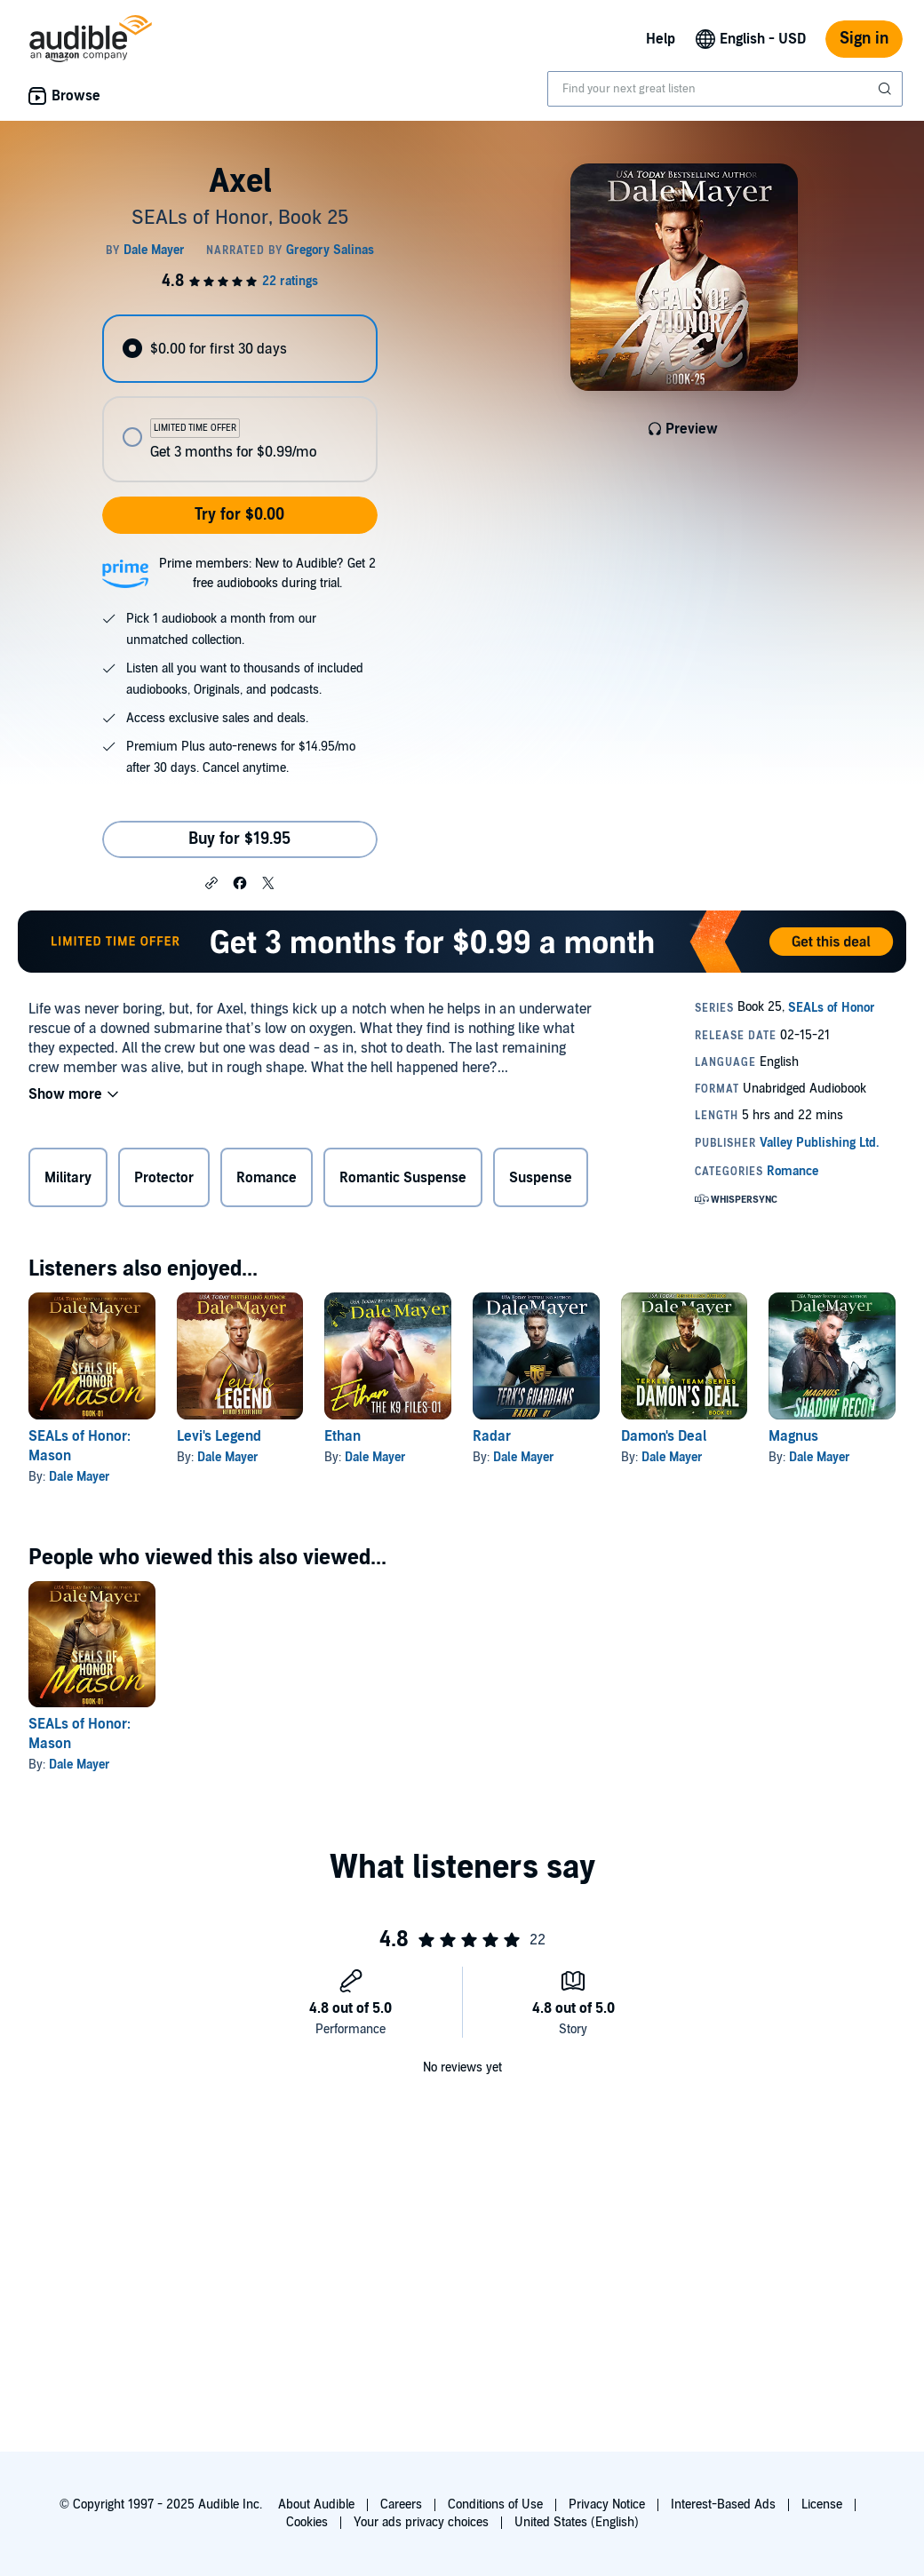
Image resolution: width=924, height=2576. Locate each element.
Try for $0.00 (239, 514)
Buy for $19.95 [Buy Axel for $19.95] (239, 839)
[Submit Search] (887, 89)
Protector (164, 1178)
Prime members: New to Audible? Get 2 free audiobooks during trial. (267, 573)
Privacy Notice (607, 2504)
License (821, 2504)
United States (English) (576, 2522)
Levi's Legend (219, 1436)
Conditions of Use (495, 2504)
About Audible (316, 2504)
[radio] (239, 348)
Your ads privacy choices (421, 2522)
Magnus (793, 1436)
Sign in (864, 38)
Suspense (540, 1178)
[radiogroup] (239, 398)
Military (68, 1178)
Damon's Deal (663, 1436)
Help (660, 39)
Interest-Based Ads (723, 2504)
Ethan (342, 1436)
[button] (211, 882)
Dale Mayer (79, 1476)
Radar (492, 1436)
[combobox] (725, 89)
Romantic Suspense (402, 1178)
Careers (401, 2504)
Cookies (307, 2522)
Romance (266, 1178)
